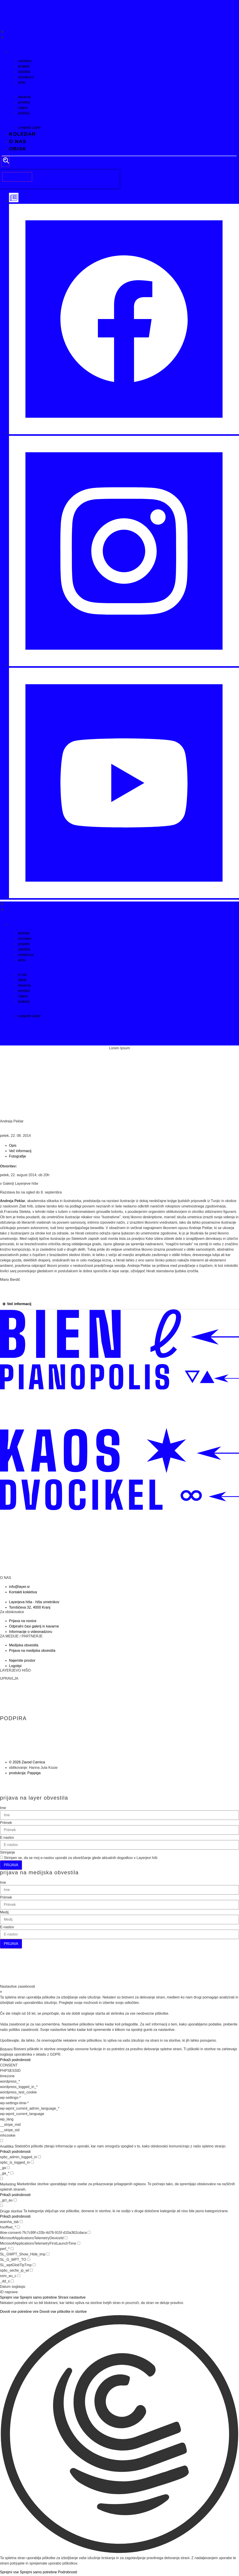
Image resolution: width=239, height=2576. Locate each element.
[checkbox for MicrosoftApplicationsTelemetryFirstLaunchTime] (78, 2244)
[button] (119, 2436)
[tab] (119, 1305)
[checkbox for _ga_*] (11, 2174)
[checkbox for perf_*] (12, 2249)
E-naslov (7, 1839)
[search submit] (5, 161)
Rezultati (17, 176)
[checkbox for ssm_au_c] (18, 2276)
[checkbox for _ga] (8, 2168)
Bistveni (6, 2050)
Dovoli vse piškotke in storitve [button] (63, 2313)
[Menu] (124, 921)
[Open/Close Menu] (119, 36)
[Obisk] (124, 149)
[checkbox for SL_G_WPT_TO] (28, 2260)
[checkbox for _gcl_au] (15, 2201)
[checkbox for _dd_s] (12, 2282)
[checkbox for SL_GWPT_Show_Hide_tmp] (47, 2255)
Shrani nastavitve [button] (72, 2298)
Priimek (6, 1824)
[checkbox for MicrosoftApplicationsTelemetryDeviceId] (65, 2238)
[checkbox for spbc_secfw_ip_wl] (31, 2271)
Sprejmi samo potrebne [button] (38, 2298)
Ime (3, 1809)
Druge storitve (11, 2212)
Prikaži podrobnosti (15, 2061)
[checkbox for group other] (1, 2206)
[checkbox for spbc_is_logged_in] (32, 2163)
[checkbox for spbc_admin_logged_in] (39, 2157)
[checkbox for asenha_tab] (21, 2222)
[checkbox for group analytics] (1, 2141)
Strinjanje (7, 1853)
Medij (4, 1913)
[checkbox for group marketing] (1, 2179)
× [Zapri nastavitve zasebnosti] (1, 1993)
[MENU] (124, 50)
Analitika (6, 2147)
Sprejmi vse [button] (9, 2298)
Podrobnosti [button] (67, 2573)
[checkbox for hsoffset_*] (18, 2228)
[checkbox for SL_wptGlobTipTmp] (34, 2265)
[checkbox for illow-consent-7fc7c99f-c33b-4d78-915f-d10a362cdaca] (89, 2233)
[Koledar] (124, 134)
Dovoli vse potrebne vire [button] (19, 2313)
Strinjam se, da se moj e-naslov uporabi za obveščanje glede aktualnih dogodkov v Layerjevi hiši (80, 1859)
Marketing (8, 2185)
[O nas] (124, 142)
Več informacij (19, 1305)
